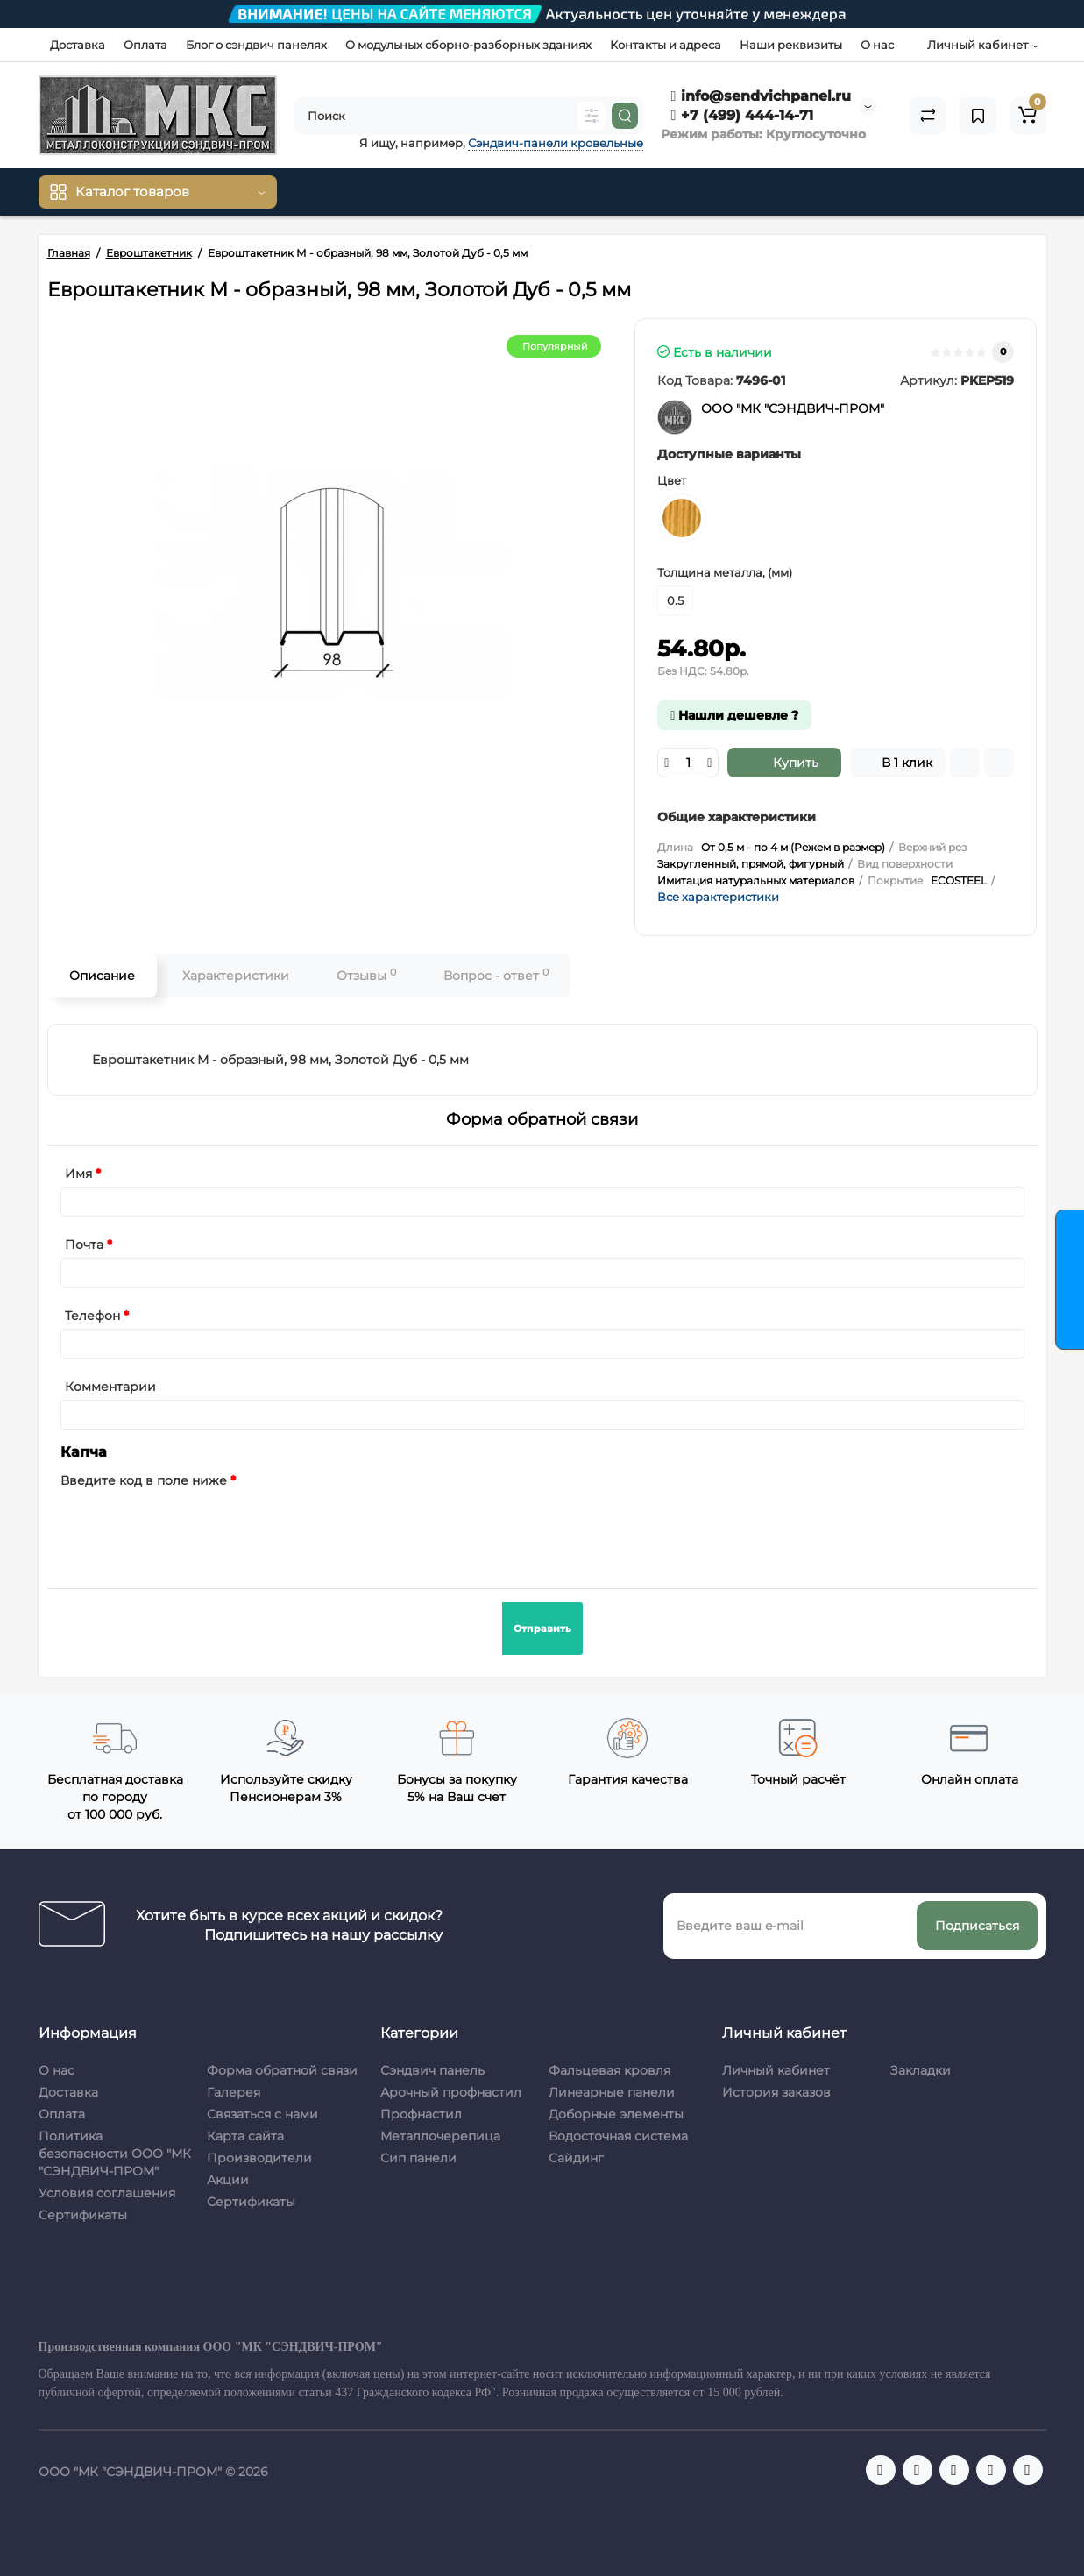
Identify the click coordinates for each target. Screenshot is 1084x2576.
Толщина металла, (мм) (724, 572)
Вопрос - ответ (496, 975)
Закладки (920, 2070)
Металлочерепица (440, 2136)
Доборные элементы (616, 2114)
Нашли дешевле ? (734, 715)
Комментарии (110, 1386)
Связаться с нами (262, 2114)
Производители (259, 2158)
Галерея (233, 2092)
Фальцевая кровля (609, 2070)
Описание (102, 975)
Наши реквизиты (791, 45)
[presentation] (193, 1528)
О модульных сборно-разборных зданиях (468, 45)
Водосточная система (618, 2136)
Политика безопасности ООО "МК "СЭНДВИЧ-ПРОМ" (115, 2153)
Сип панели (418, 2158)
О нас (877, 45)
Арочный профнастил (450, 2092)
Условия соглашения (107, 2193)
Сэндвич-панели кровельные (555, 143)
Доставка (77, 45)
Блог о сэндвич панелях (256, 45)
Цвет (671, 480)
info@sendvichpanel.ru (761, 96)
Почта (84, 1245)
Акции (228, 2180)
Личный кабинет (776, 2070)
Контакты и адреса (665, 45)
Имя (78, 1174)
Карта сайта (245, 2136)
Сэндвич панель (432, 2070)
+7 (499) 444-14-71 (742, 115)
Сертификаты (83, 2215)
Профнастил (421, 2114)
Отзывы (366, 975)
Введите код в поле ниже (143, 1480)
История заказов (776, 2092)
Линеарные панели (612, 2092)
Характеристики (235, 975)
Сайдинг (576, 2158)
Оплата (145, 45)
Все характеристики (718, 897)
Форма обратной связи (282, 2070)
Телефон (92, 1315)
